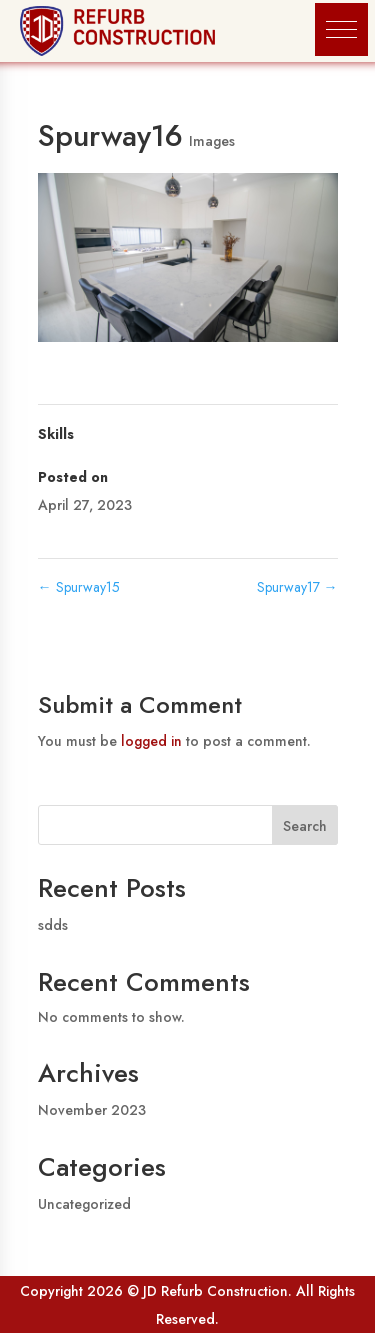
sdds (53, 925)
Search (305, 826)
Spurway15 (79, 587)
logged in (151, 741)
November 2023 (92, 1110)
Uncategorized (84, 1204)
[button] (341, 29)
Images (212, 141)
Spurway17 (297, 587)
